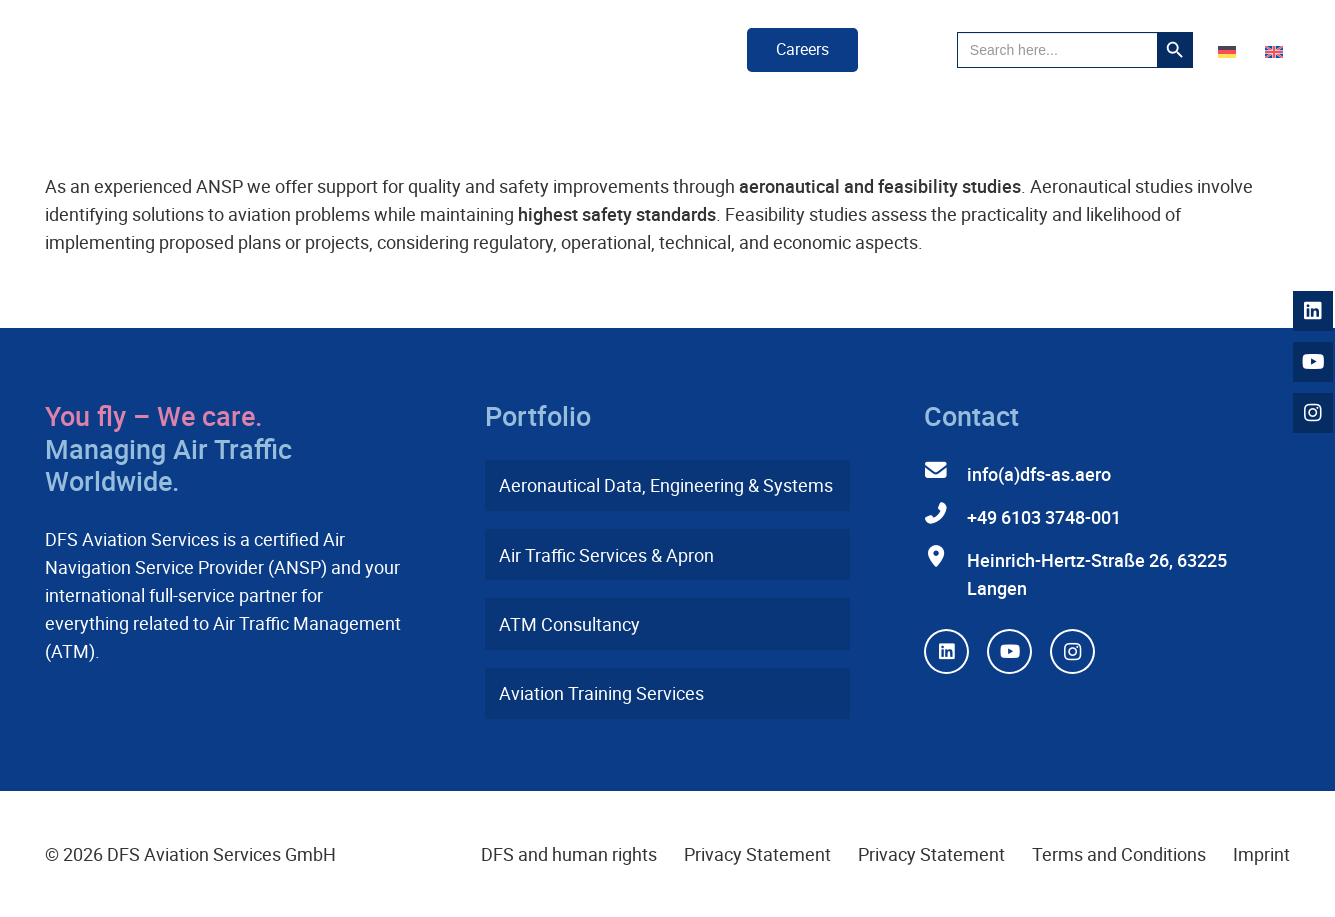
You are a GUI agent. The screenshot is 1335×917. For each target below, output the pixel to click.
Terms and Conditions (1119, 854)
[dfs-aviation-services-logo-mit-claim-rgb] (186, 50)
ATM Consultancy (569, 624)
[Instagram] (1072, 651)
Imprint (1261, 854)
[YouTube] (1009, 651)
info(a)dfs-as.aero (1039, 474)
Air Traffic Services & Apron (606, 555)
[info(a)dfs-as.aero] (945, 471)
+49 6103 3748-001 (1044, 517)
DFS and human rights (569, 854)
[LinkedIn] (946, 651)
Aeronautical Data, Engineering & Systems (666, 485)
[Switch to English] (1277, 50)
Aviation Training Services (601, 693)
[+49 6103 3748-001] (945, 514)
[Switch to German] (1230, 50)
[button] (907, 50)
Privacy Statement (757, 854)
